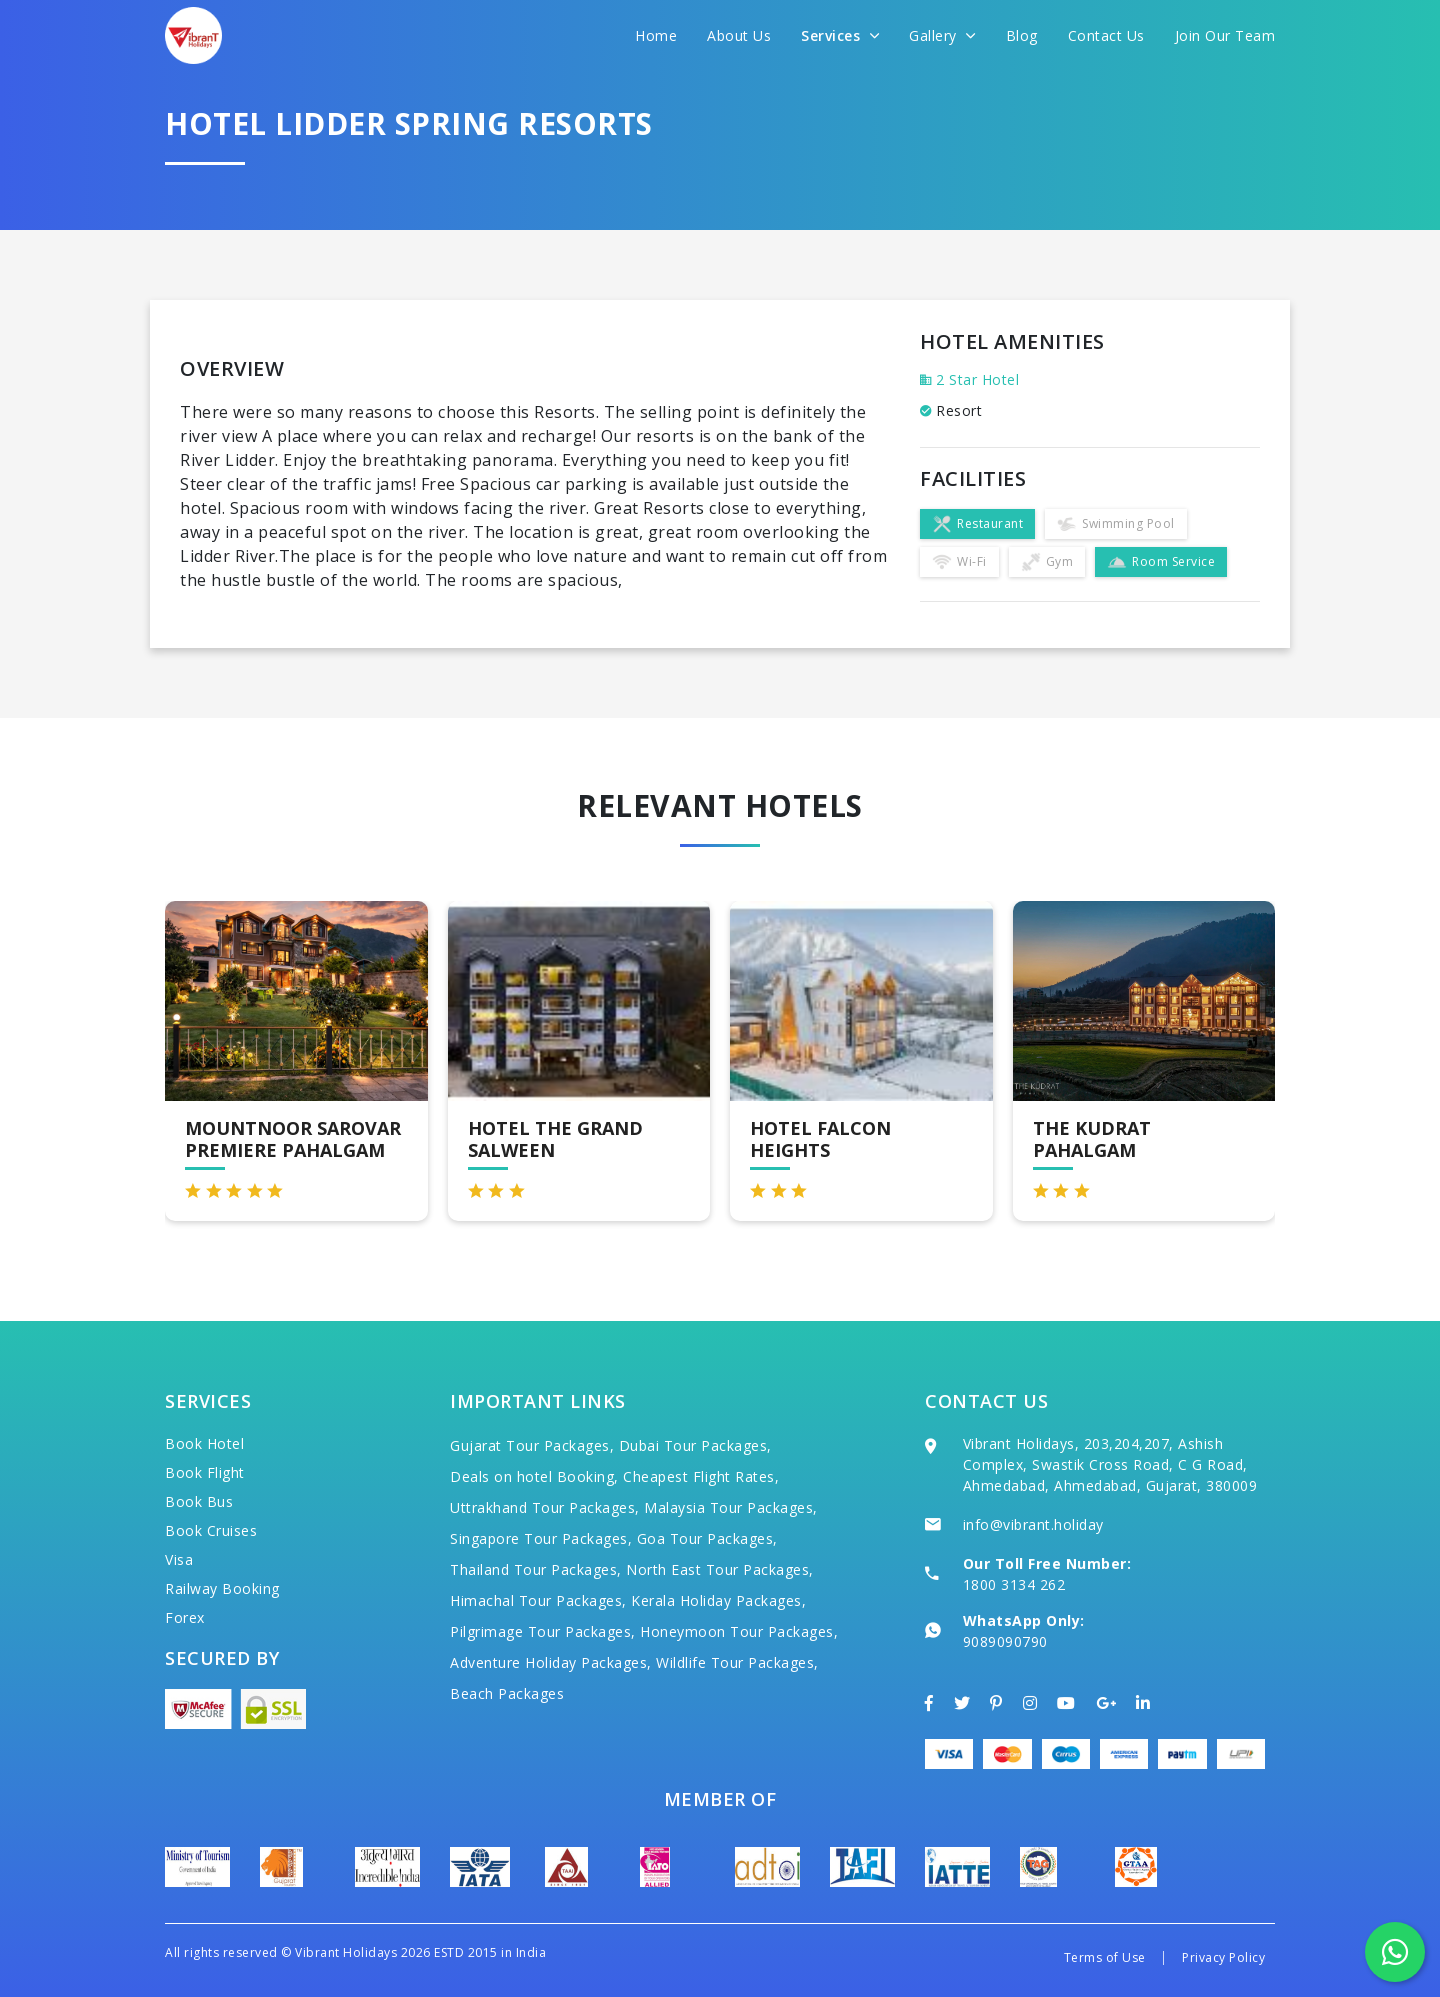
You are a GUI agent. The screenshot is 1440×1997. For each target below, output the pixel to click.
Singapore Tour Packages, (541, 1538)
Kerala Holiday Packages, (718, 1600)
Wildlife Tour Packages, (737, 1662)
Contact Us (1106, 35)
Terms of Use (1105, 1957)
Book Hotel (204, 1443)
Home (656, 35)
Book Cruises (211, 1530)
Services (840, 35)
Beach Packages (507, 1693)
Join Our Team (1225, 35)
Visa (179, 1559)
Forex (185, 1617)
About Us (739, 35)
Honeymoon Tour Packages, (739, 1631)
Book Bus (199, 1501)
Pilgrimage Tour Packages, (543, 1631)
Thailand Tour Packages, (536, 1569)
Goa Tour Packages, (707, 1538)
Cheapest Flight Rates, (701, 1476)
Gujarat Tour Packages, (532, 1445)
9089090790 (1005, 1641)
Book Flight (205, 1472)
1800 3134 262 (1014, 1584)
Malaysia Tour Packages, (731, 1507)
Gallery (942, 35)
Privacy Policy (1223, 1957)
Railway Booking (222, 1588)
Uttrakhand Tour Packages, (545, 1507)
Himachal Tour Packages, (538, 1600)
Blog (1022, 35)
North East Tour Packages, (720, 1569)
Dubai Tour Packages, (695, 1445)
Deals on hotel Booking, (534, 1476)
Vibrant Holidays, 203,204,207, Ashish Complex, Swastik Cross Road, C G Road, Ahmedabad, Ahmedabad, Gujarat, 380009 (1110, 1464)
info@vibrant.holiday (1033, 1524)
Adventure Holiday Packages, (551, 1662)
